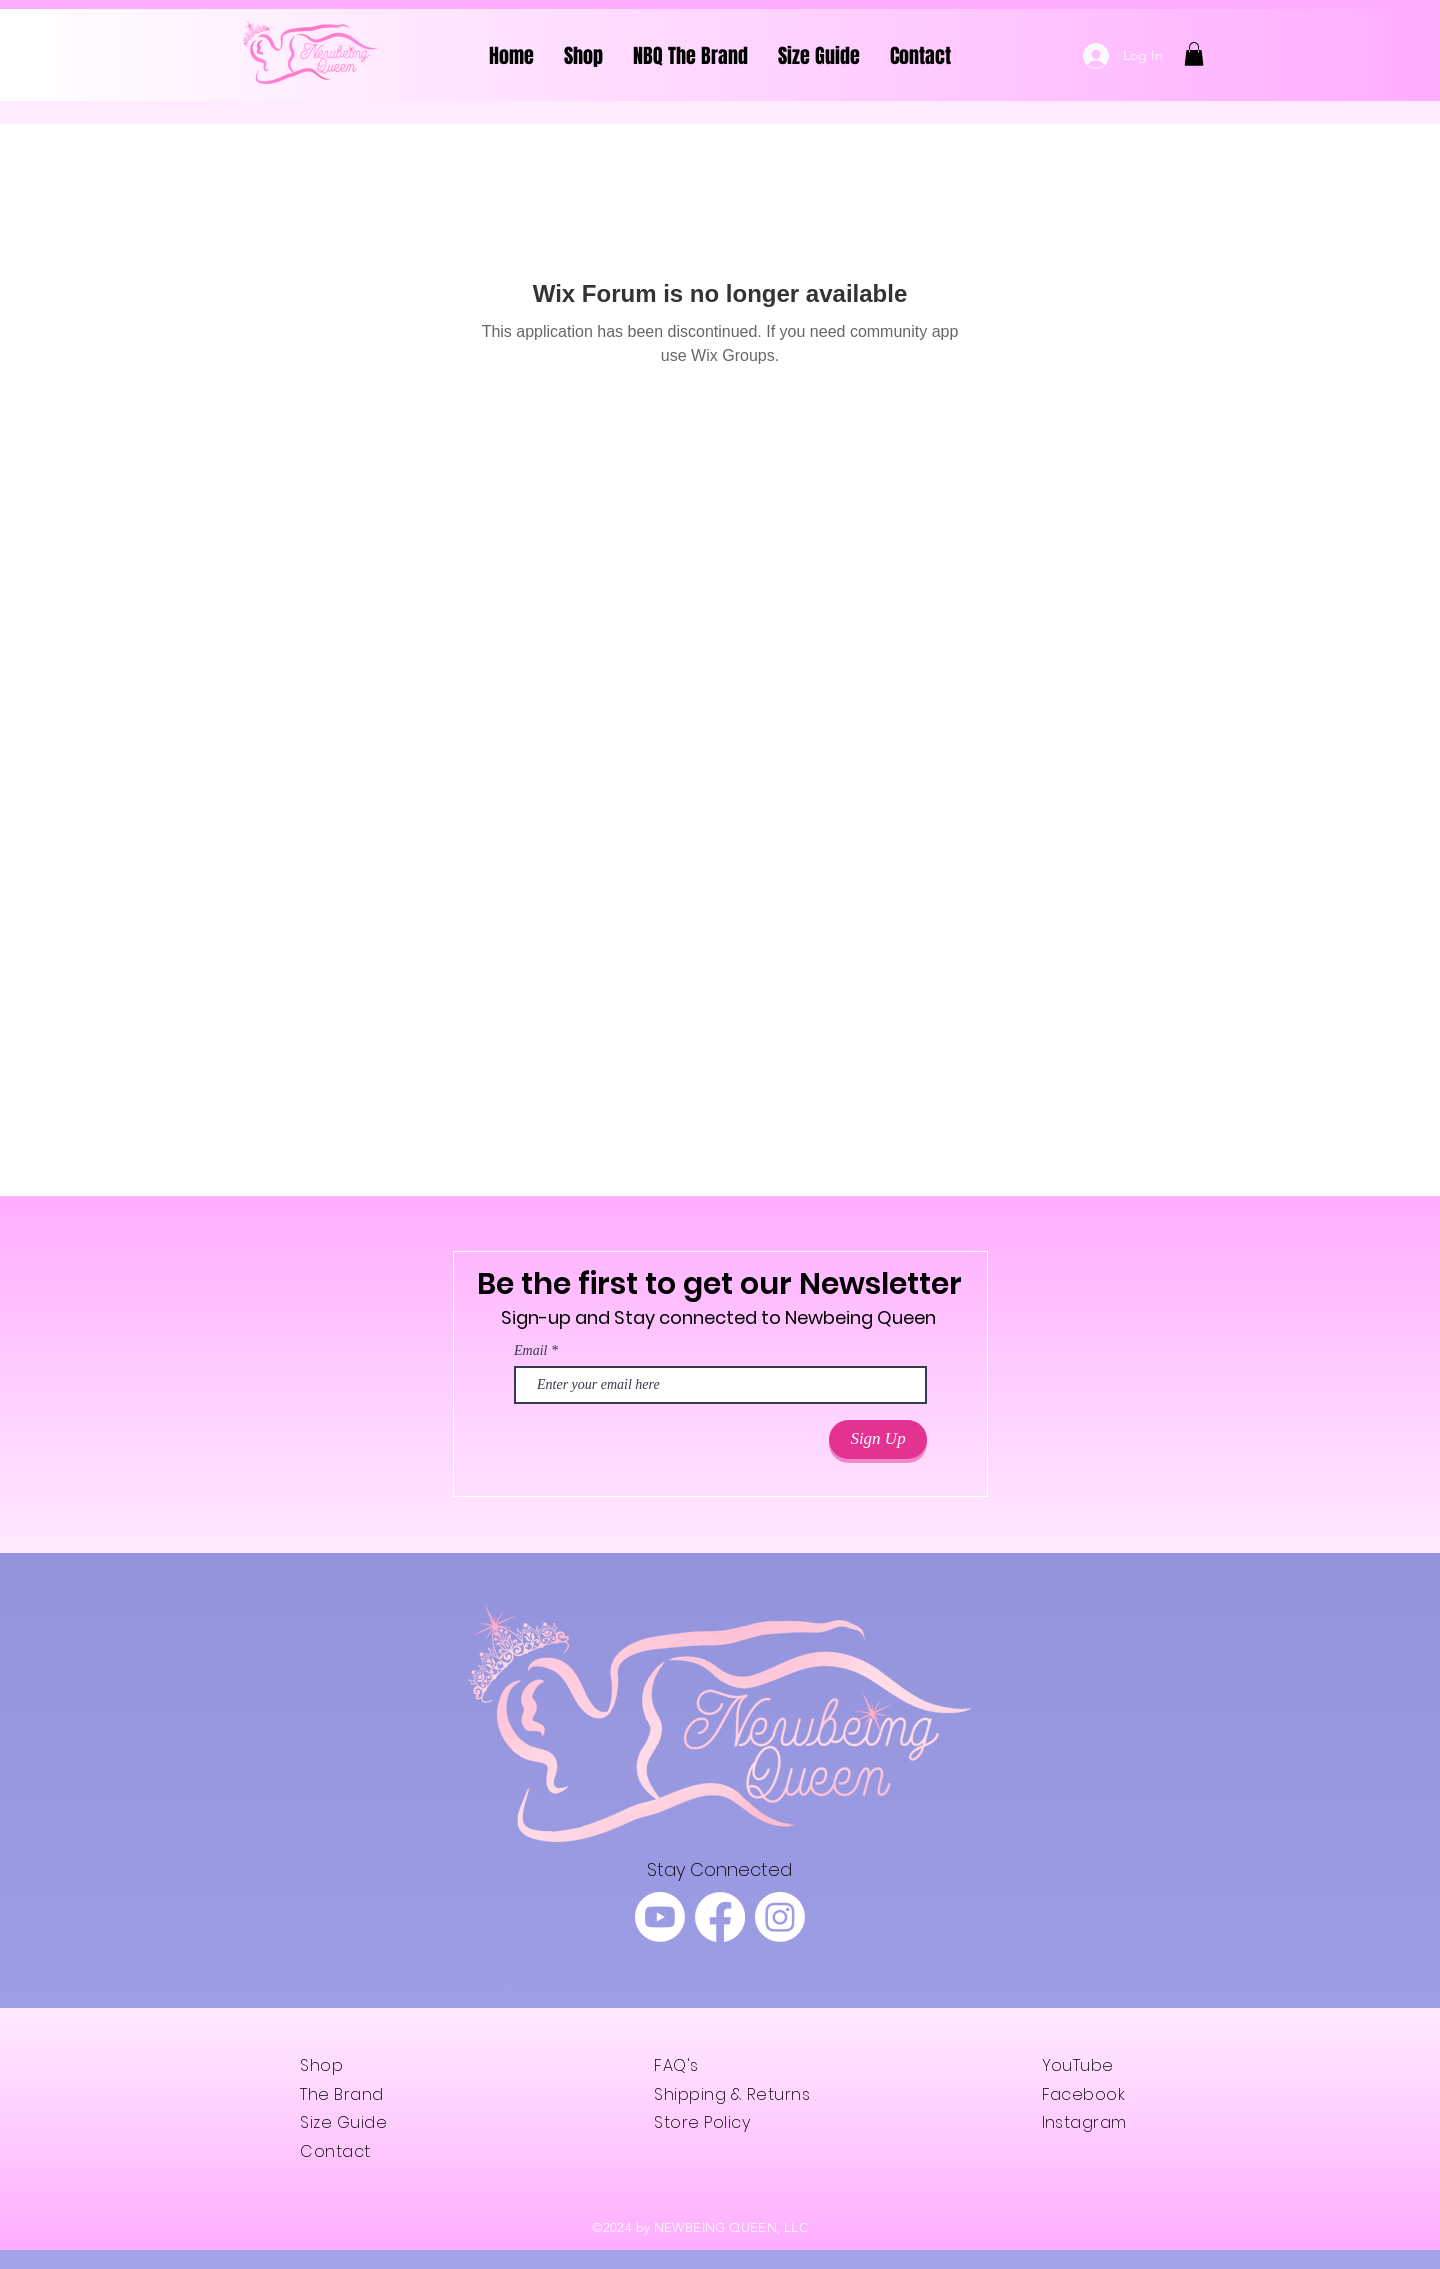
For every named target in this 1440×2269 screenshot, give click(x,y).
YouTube (1078, 2065)
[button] (1194, 54)
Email (530, 1351)
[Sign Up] (878, 1439)
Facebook (1084, 2094)
